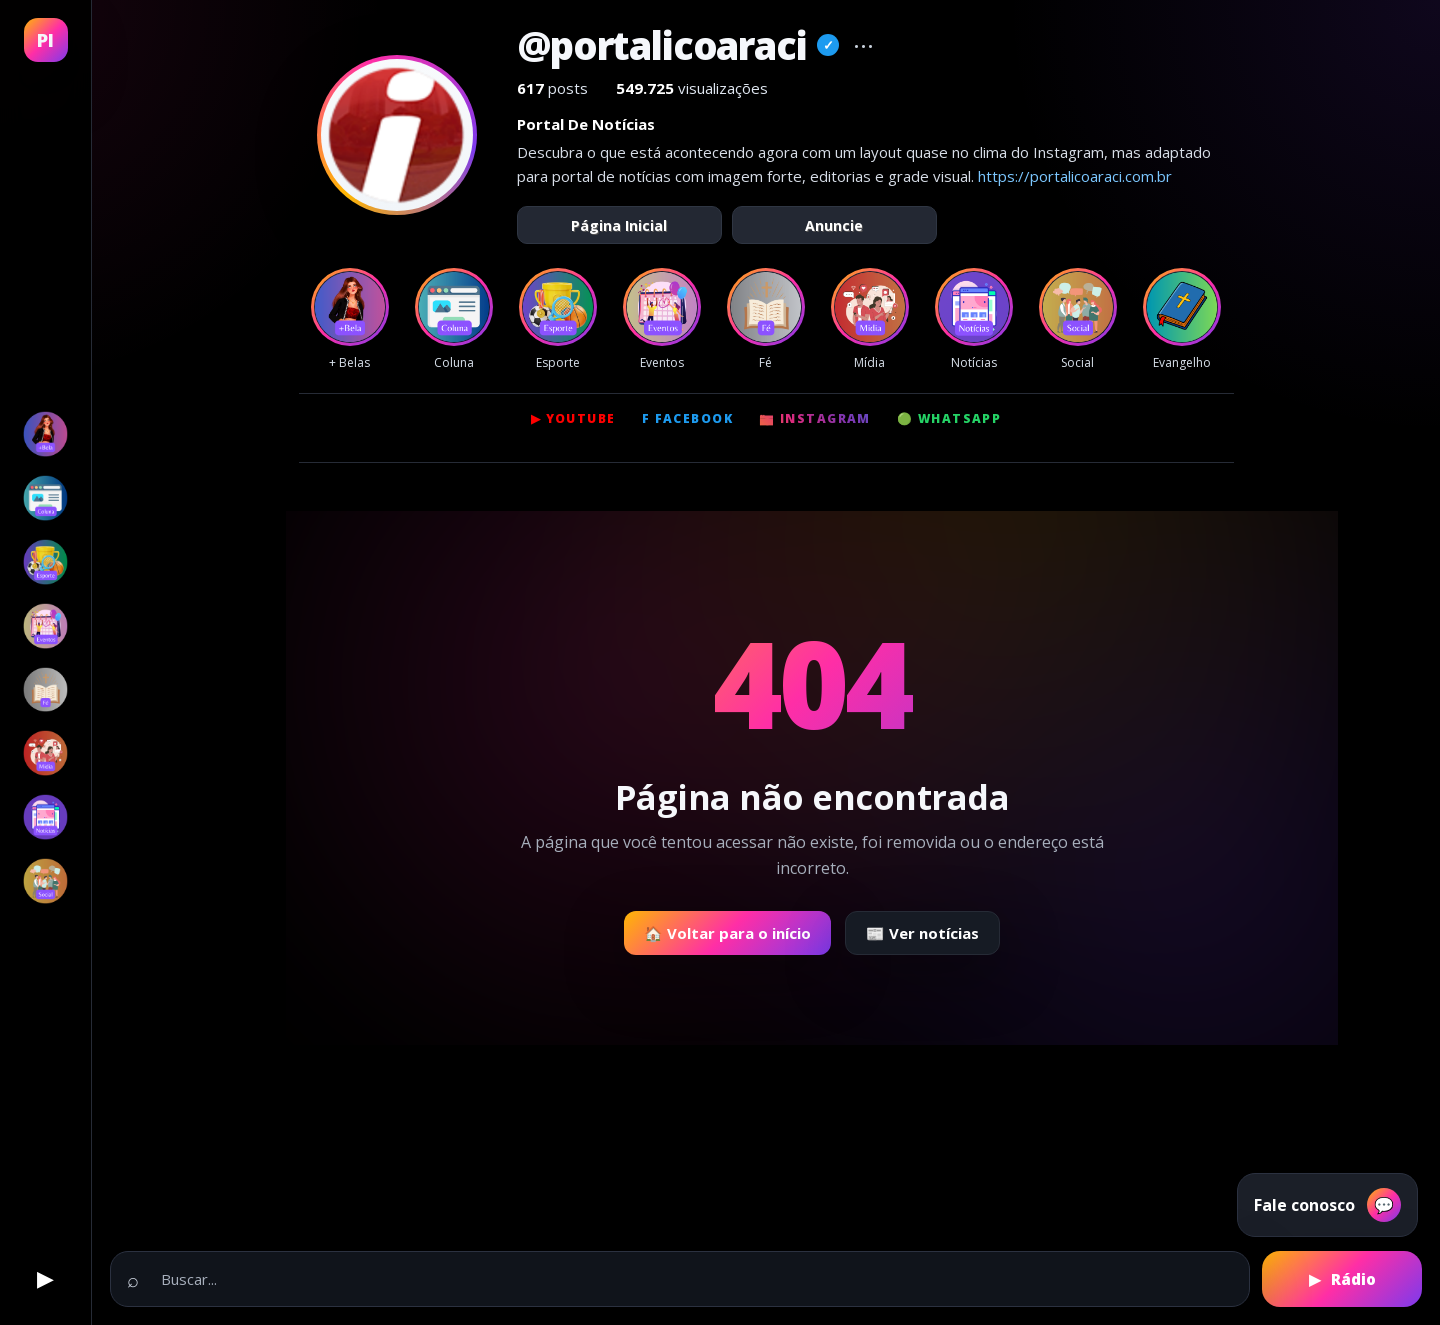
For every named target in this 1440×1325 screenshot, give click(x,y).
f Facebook (687, 418)
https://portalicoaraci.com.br (1075, 176)
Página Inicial (619, 225)
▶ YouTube (573, 418)
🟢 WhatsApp (949, 418)
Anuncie (834, 225)
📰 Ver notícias (922, 933)
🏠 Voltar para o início (727, 933)
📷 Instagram (815, 418)
